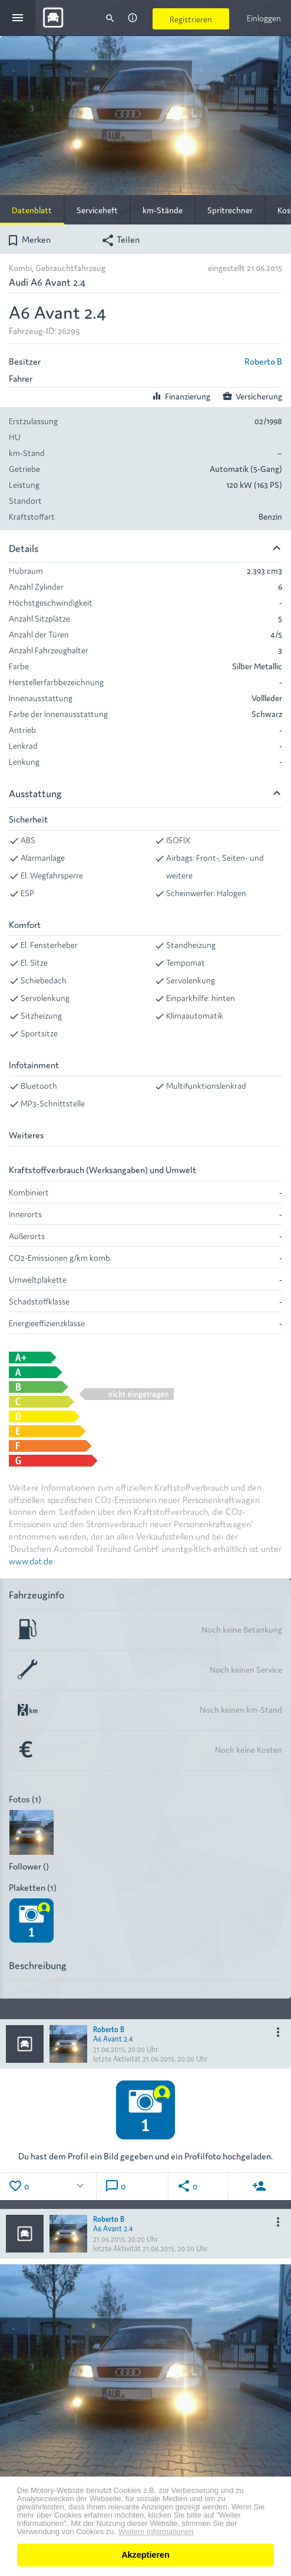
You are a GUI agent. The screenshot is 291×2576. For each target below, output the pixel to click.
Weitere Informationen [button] (156, 2532)
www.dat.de (31, 1560)
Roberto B (263, 360)
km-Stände (163, 209)
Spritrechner (230, 209)
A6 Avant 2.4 (113, 2038)
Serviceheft (97, 209)
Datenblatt (32, 209)
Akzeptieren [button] (145, 2555)
